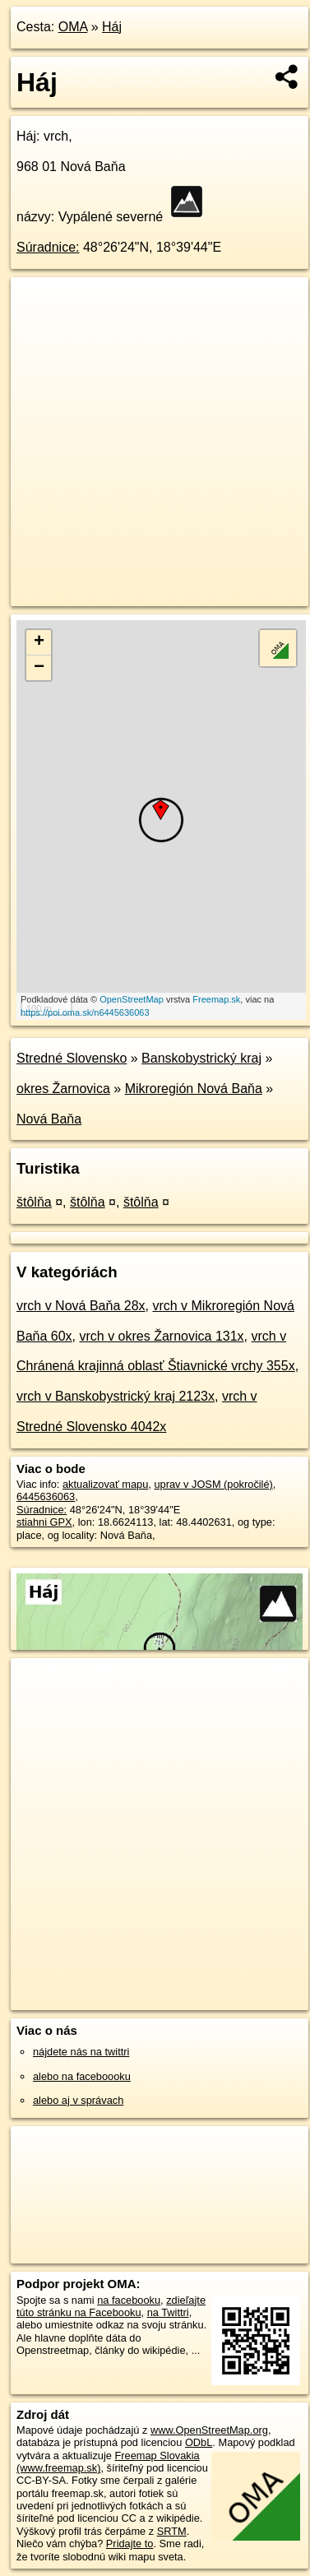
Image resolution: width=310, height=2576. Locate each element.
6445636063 (45, 1496)
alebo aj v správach (78, 2100)
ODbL (198, 2442)
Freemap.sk (216, 999)
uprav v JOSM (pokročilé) (213, 1484)
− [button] (39, 668)
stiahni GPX (44, 1522)
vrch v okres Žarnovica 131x (162, 1336)
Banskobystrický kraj (201, 1058)
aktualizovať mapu (105, 1484)
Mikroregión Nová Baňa (193, 1089)
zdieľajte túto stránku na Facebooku (111, 2306)
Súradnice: (48, 247)
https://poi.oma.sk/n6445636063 (85, 1012)
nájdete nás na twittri (81, 2052)
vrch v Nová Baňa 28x (81, 1306)
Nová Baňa (48, 1119)
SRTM (172, 2531)
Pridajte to (130, 2543)
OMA (73, 27)
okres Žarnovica (63, 1089)
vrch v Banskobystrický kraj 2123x (115, 1396)
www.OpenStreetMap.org (209, 2430)
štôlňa (34, 1202)
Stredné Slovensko (71, 1058)
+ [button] (39, 642)
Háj (112, 27)
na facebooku (128, 2300)
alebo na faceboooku (82, 2076)
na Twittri (168, 2312)
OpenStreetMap (131, 999)
